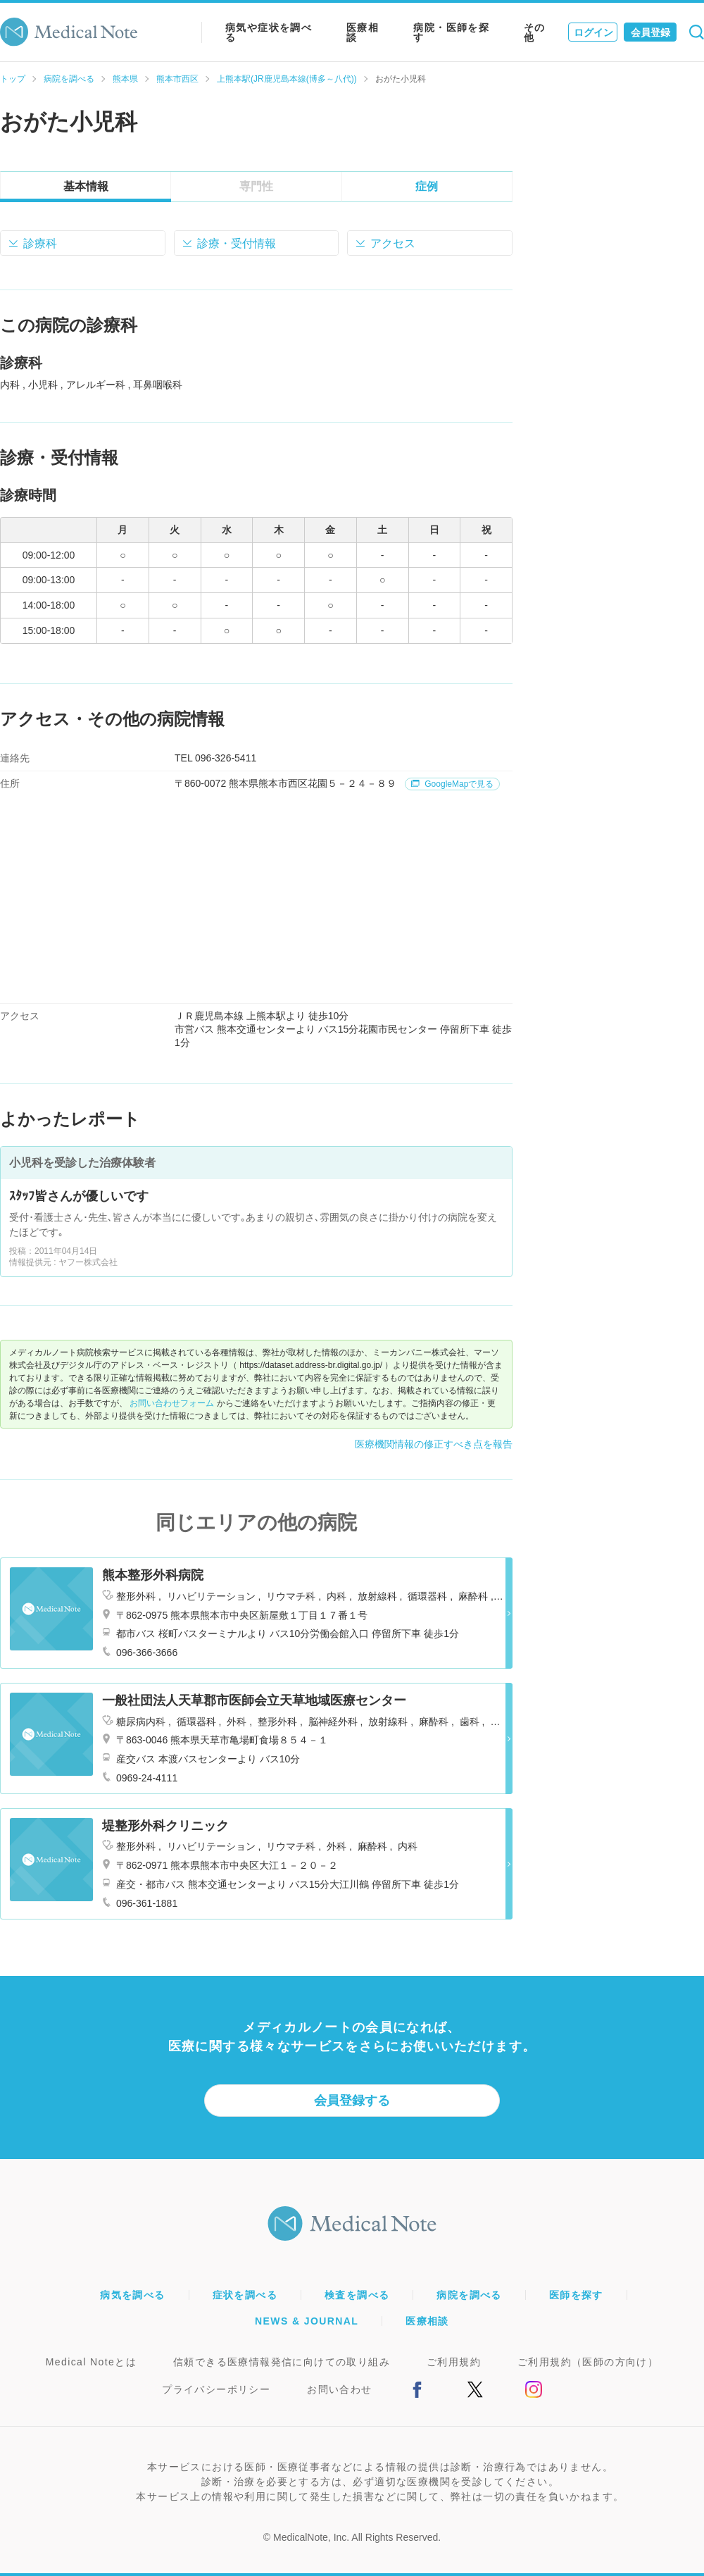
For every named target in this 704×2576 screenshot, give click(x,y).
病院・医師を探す (451, 32)
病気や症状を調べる (268, 32)
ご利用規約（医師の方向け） (587, 2361)
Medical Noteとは (91, 2361)
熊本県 (125, 79)
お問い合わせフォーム (172, 1403)
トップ (12, 79)
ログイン (593, 32)
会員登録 (650, 32)
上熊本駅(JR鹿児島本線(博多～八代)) (287, 79)
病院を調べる (69, 79)
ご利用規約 (454, 2361)
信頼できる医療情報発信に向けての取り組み (281, 2361)
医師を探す (576, 2295)
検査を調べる (357, 2295)
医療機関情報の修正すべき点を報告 (434, 1444)
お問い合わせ (339, 2389)
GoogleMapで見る (452, 784)
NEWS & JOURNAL (306, 2321)
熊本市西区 (177, 79)
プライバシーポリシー (216, 2389)
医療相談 (362, 32)
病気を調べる (132, 2295)
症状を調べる (245, 2295)
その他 (535, 32)
